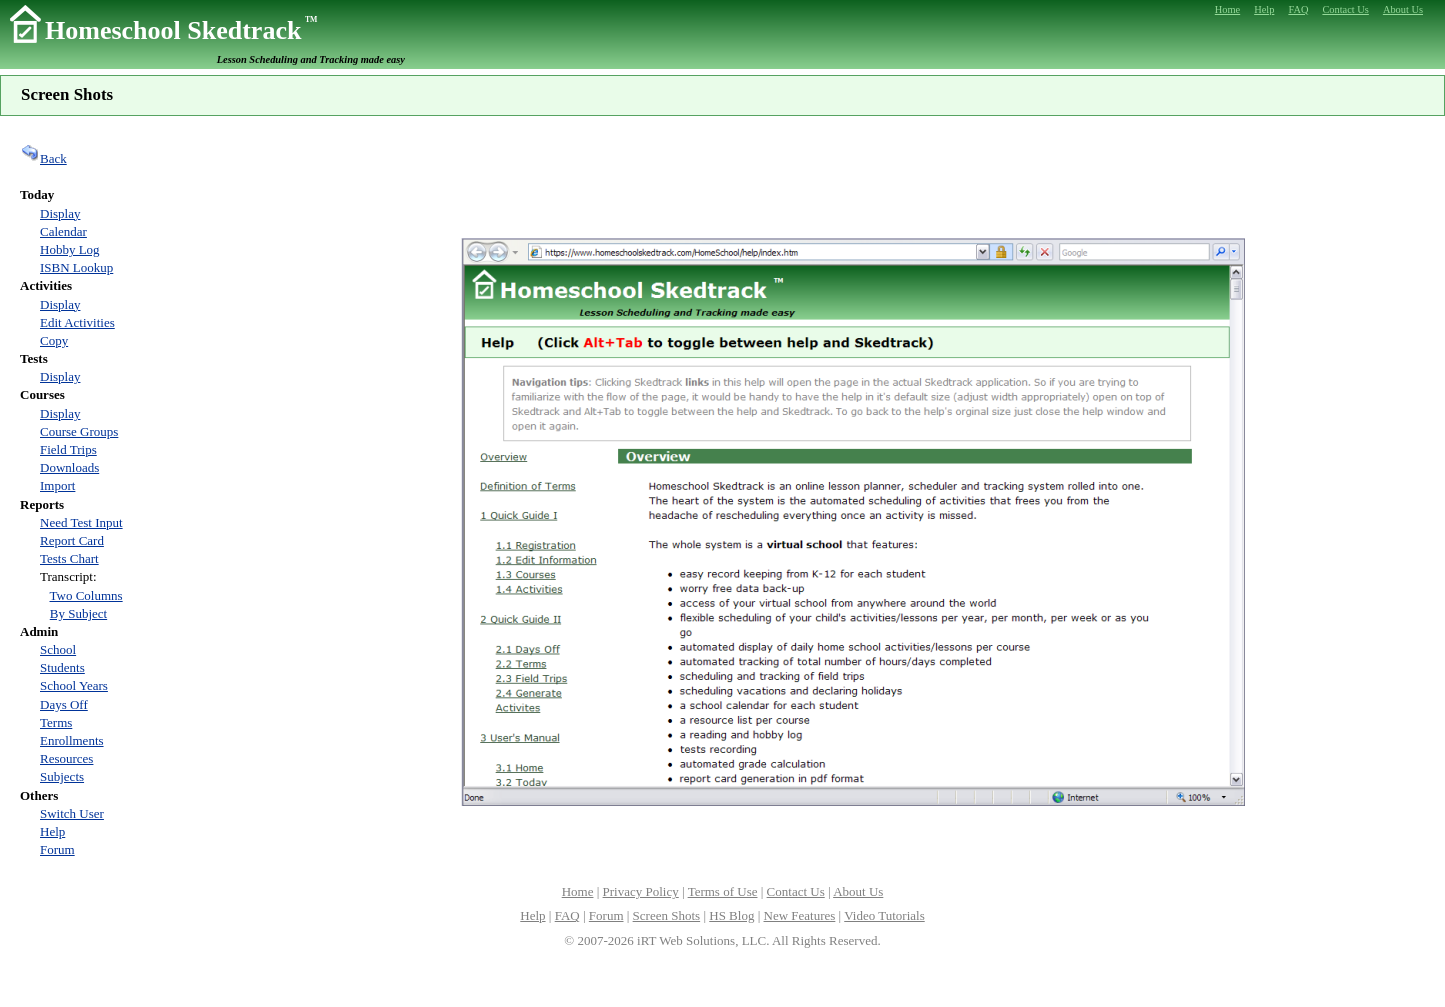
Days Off (64, 704)
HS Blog (731, 915)
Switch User (72, 813)
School (58, 649)
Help (52, 831)
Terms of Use (723, 891)
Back (43, 158)
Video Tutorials (884, 915)
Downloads (69, 467)
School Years (74, 685)
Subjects (62, 776)
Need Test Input (81, 522)
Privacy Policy (641, 891)
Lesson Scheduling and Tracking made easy (311, 59)
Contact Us (796, 891)
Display (60, 213)
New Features (800, 915)
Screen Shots (667, 915)
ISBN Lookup (76, 267)
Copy (54, 340)
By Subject (78, 613)
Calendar (63, 231)
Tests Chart (69, 558)
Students (62, 667)
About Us (858, 891)
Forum (57, 849)
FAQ (567, 915)
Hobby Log (70, 249)
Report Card (72, 540)
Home (578, 891)
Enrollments (72, 740)
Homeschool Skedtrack (181, 30)
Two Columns (86, 595)
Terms (56, 722)
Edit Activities (77, 322)
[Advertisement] (853, 175)
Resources (66, 758)
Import (57, 485)
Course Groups (79, 431)
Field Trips (68, 449)
